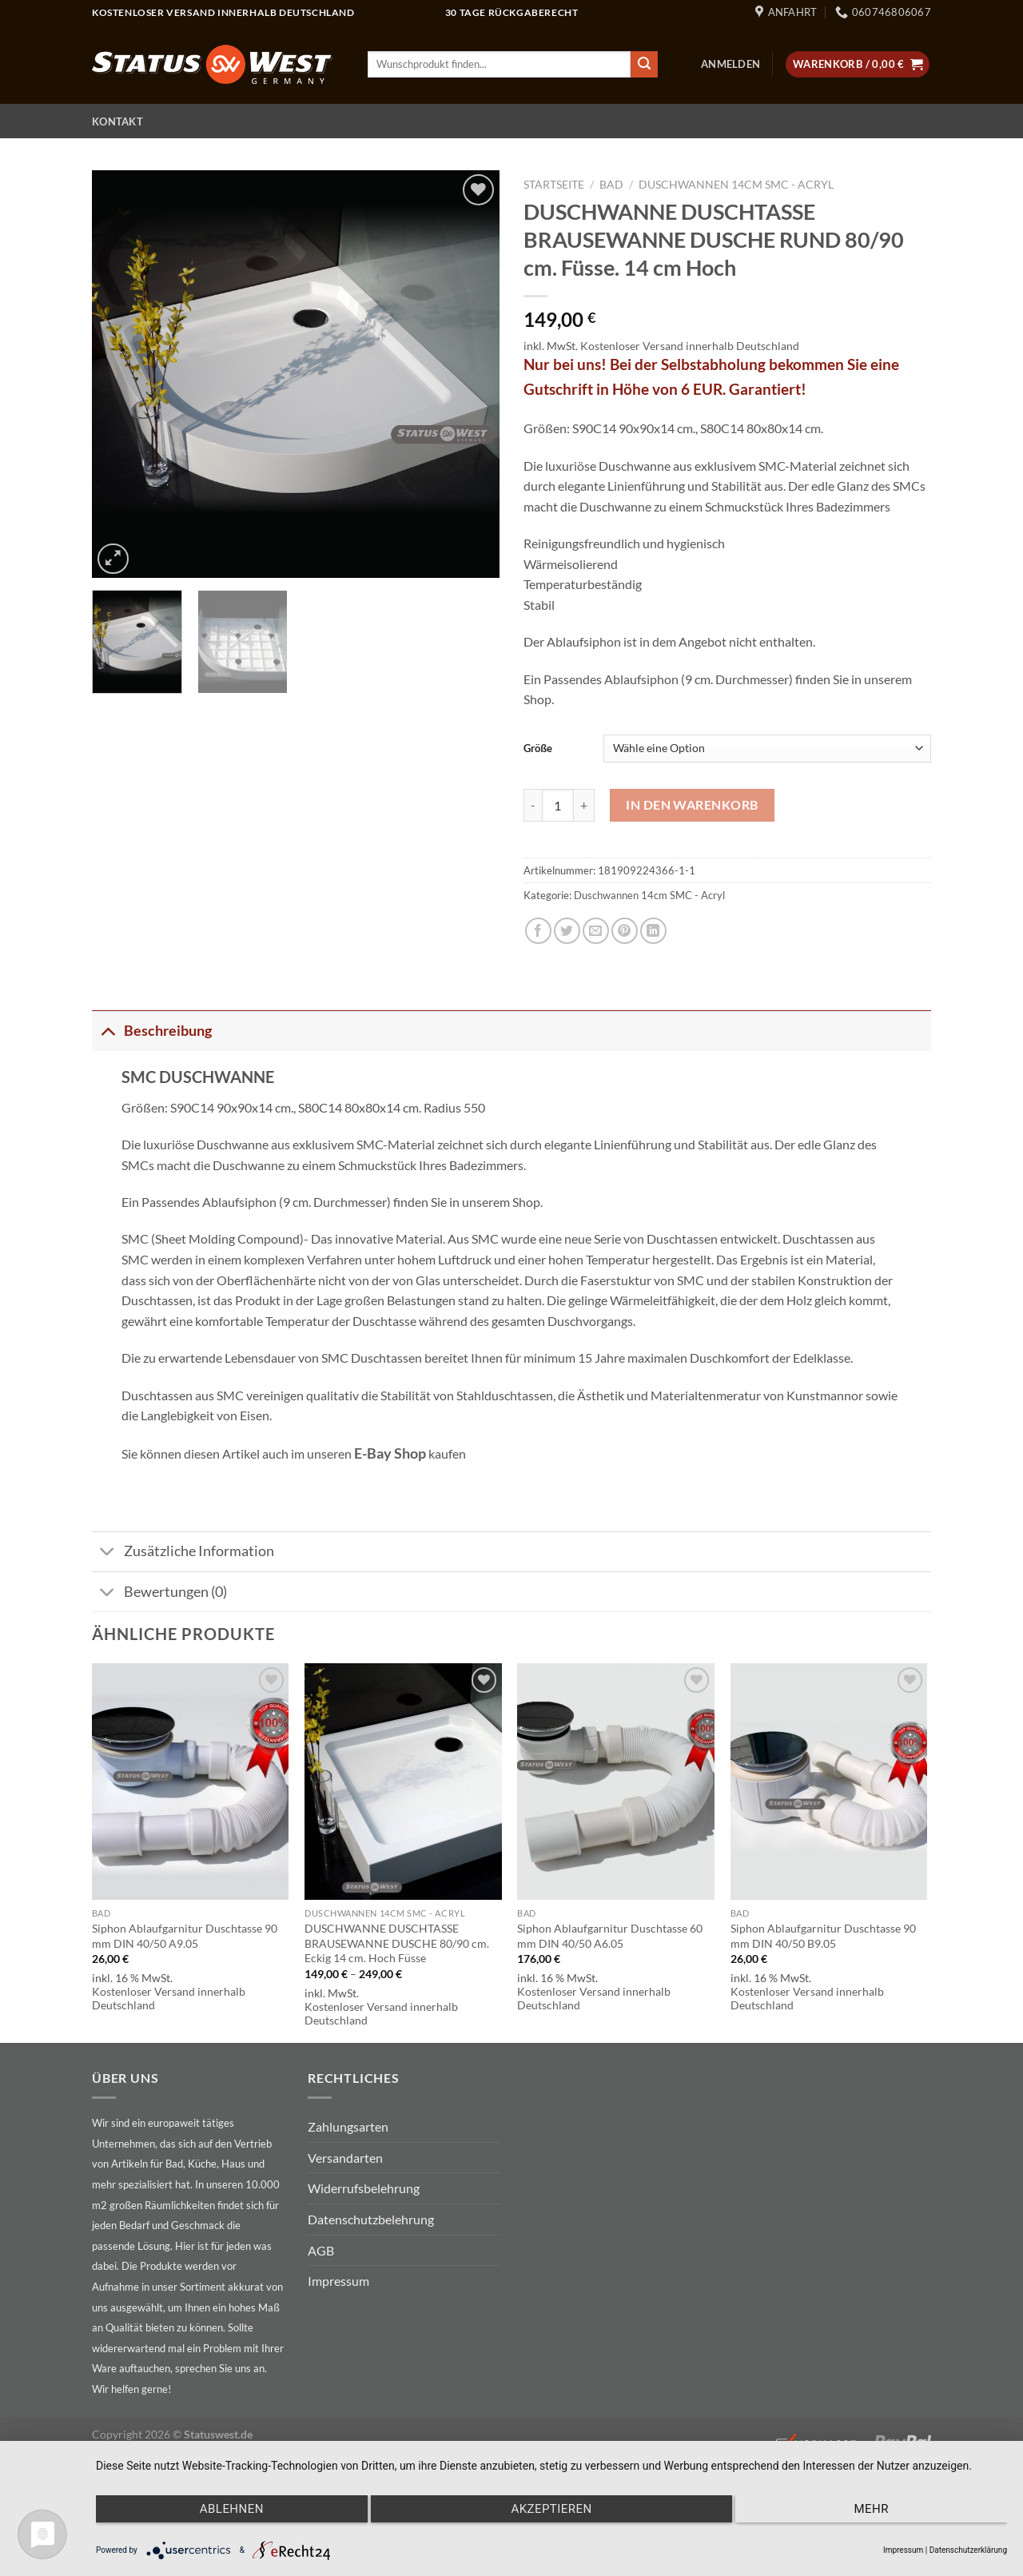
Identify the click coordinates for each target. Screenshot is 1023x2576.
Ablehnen (232, 2509)
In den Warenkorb (692, 804)
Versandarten (345, 2157)
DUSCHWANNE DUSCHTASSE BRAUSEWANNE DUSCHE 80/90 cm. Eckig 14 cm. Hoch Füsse (397, 1943)
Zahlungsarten (348, 2126)
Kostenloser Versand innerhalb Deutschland (689, 345)
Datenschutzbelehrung (371, 2219)
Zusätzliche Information (183, 1553)
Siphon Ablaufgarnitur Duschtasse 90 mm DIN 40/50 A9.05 (184, 1935)
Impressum (338, 2280)
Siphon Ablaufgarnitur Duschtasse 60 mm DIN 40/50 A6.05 (610, 1935)
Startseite (553, 184)
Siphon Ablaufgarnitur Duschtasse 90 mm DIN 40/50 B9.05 (823, 1935)
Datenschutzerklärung (968, 2550)
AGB (321, 2250)
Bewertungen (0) (159, 1593)
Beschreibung (152, 1030)
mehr (871, 2509)
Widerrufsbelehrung (364, 2188)
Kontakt (117, 121)
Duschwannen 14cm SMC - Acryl (736, 184)
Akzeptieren (551, 2509)
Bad (611, 184)
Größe (537, 748)
